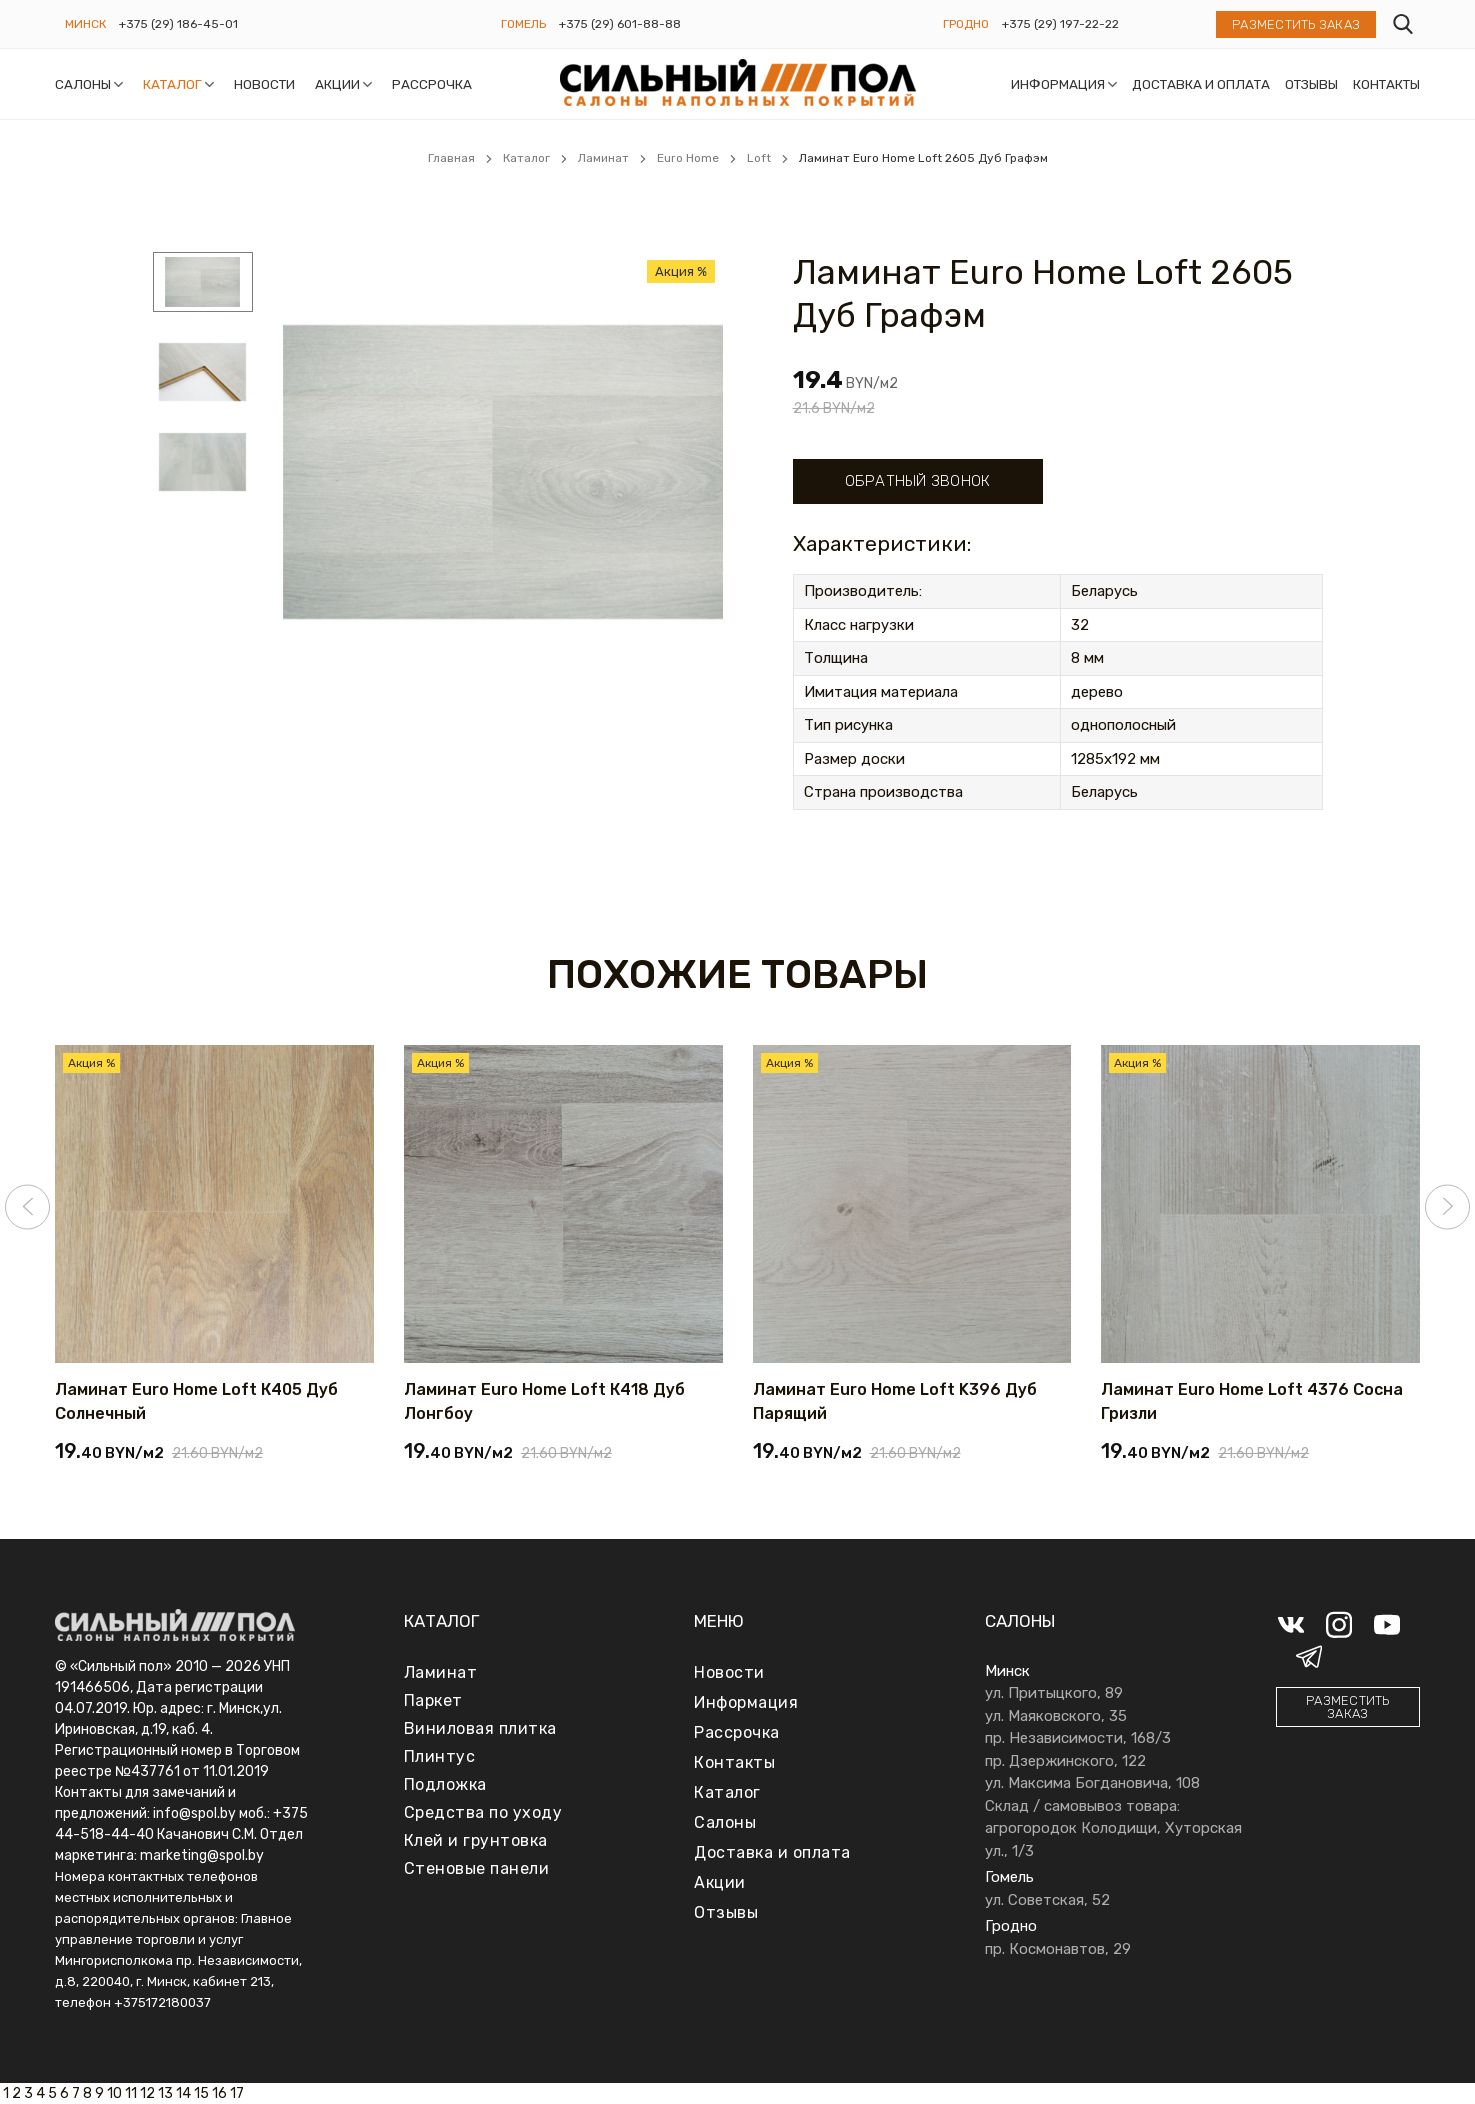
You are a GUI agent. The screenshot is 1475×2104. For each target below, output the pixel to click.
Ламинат (441, 1672)
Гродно (966, 24)
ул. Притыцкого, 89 (1054, 1693)
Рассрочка (432, 84)
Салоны (83, 84)
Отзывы (1311, 84)
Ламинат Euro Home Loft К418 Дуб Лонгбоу (544, 1401)
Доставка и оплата (1201, 84)
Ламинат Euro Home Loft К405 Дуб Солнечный (196, 1401)
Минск (85, 24)
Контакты (1386, 84)
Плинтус (440, 1756)
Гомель (523, 24)
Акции (337, 84)
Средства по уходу (483, 1812)
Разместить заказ (1296, 24)
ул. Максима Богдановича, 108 (1092, 1783)
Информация (1058, 84)
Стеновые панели (477, 1868)
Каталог (172, 84)
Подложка (445, 1784)
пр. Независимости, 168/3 (1078, 1738)
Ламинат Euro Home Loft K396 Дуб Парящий (895, 1401)
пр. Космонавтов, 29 (1058, 1949)
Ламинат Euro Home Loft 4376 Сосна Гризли (1252, 1401)
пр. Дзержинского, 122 (1065, 1761)
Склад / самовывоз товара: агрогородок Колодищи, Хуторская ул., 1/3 (1113, 1828)
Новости (264, 84)
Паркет (433, 1700)
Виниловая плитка (480, 1728)
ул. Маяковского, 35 (1056, 1716)
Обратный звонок (918, 481)
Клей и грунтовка (476, 1840)
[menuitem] (203, 285)
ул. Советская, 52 (1047, 1900)
